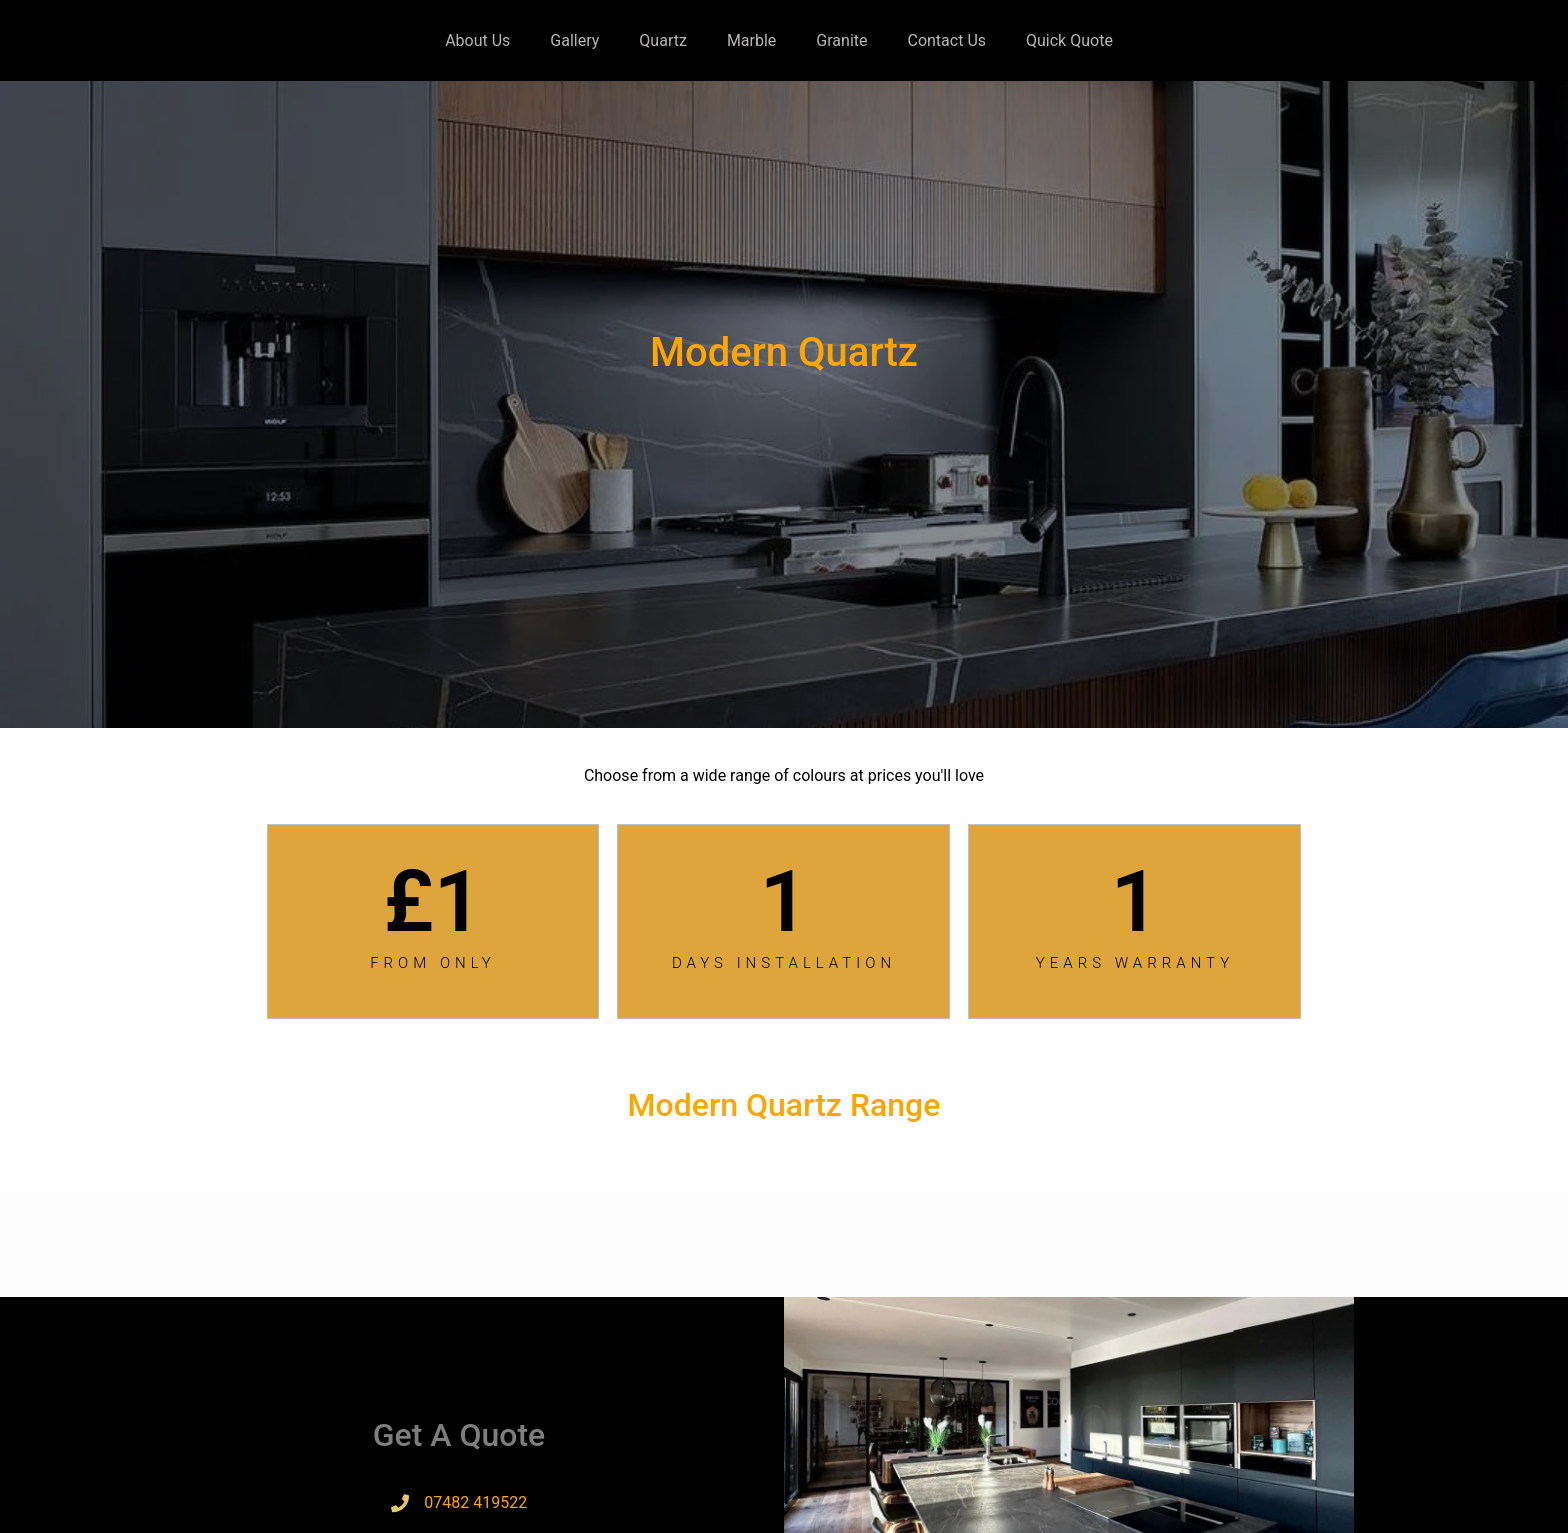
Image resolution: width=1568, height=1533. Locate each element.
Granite (841, 40)
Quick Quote (1069, 40)
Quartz (663, 40)
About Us (477, 40)
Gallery (574, 40)
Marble (751, 40)
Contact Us (946, 40)
